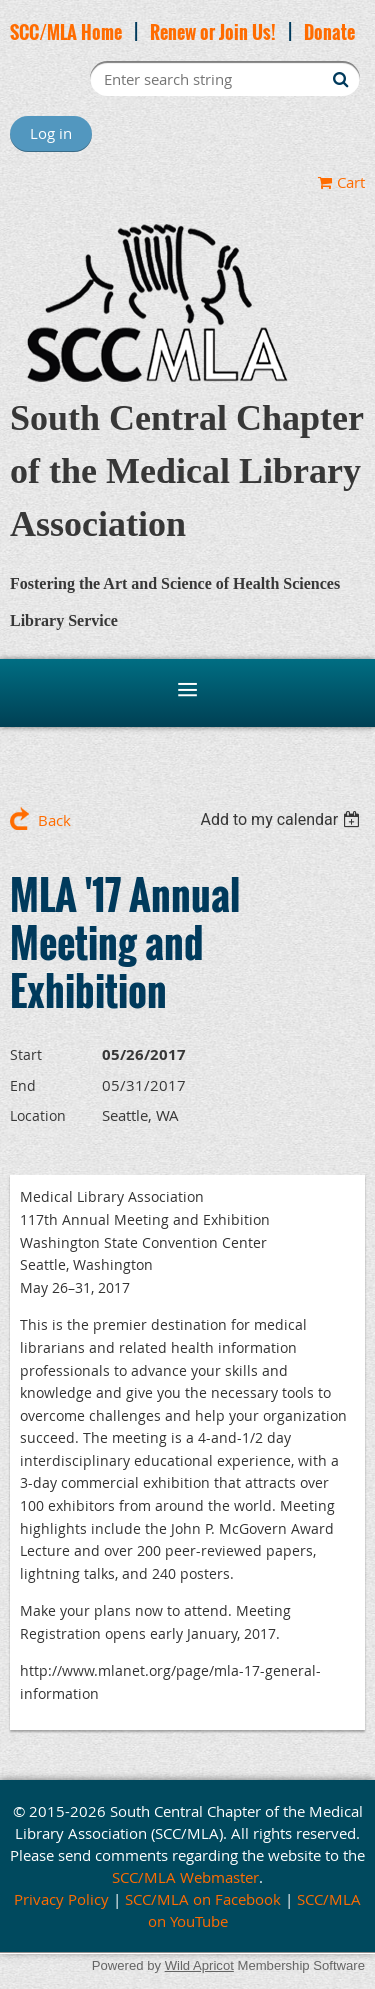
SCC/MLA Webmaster (185, 1877)
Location (38, 1115)
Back (54, 820)
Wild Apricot (199, 1965)
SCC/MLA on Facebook (203, 1899)
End (23, 1085)
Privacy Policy (61, 1899)
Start (26, 1054)
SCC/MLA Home (66, 32)
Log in (51, 133)
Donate (329, 32)
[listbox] (282, 819)
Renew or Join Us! (213, 32)
